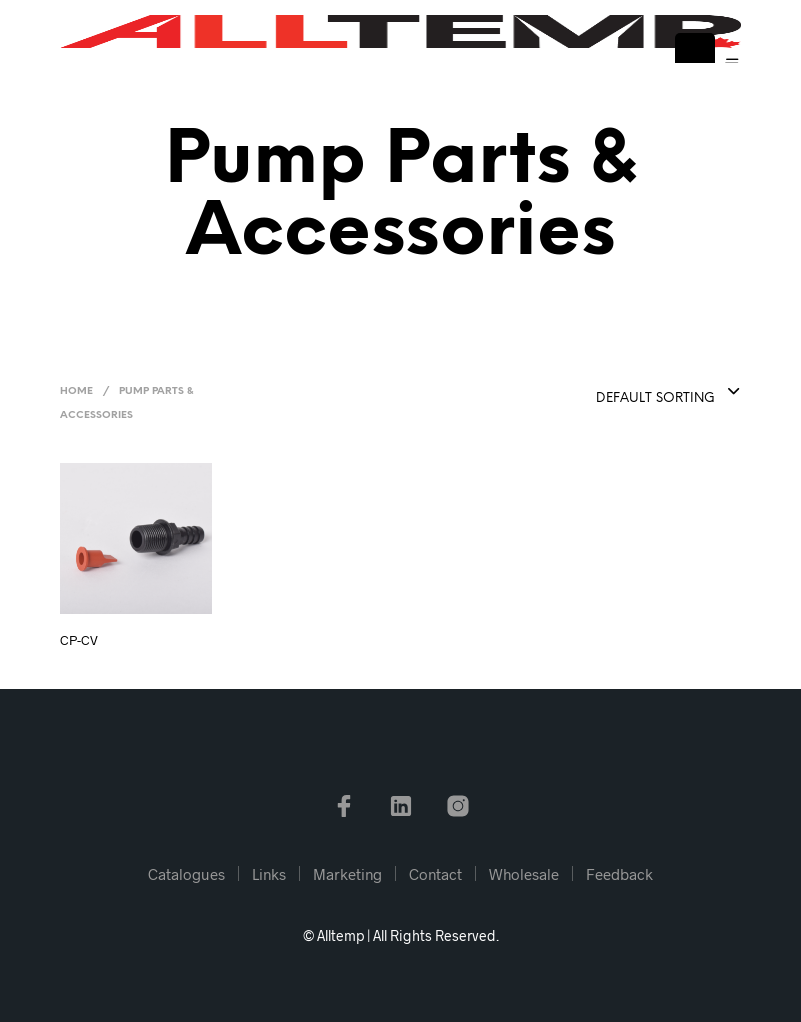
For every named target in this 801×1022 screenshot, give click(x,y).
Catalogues (186, 874)
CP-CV (79, 640)
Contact (435, 874)
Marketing (347, 874)
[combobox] (619, 393)
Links (269, 874)
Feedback (619, 874)
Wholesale (524, 874)
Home (76, 391)
